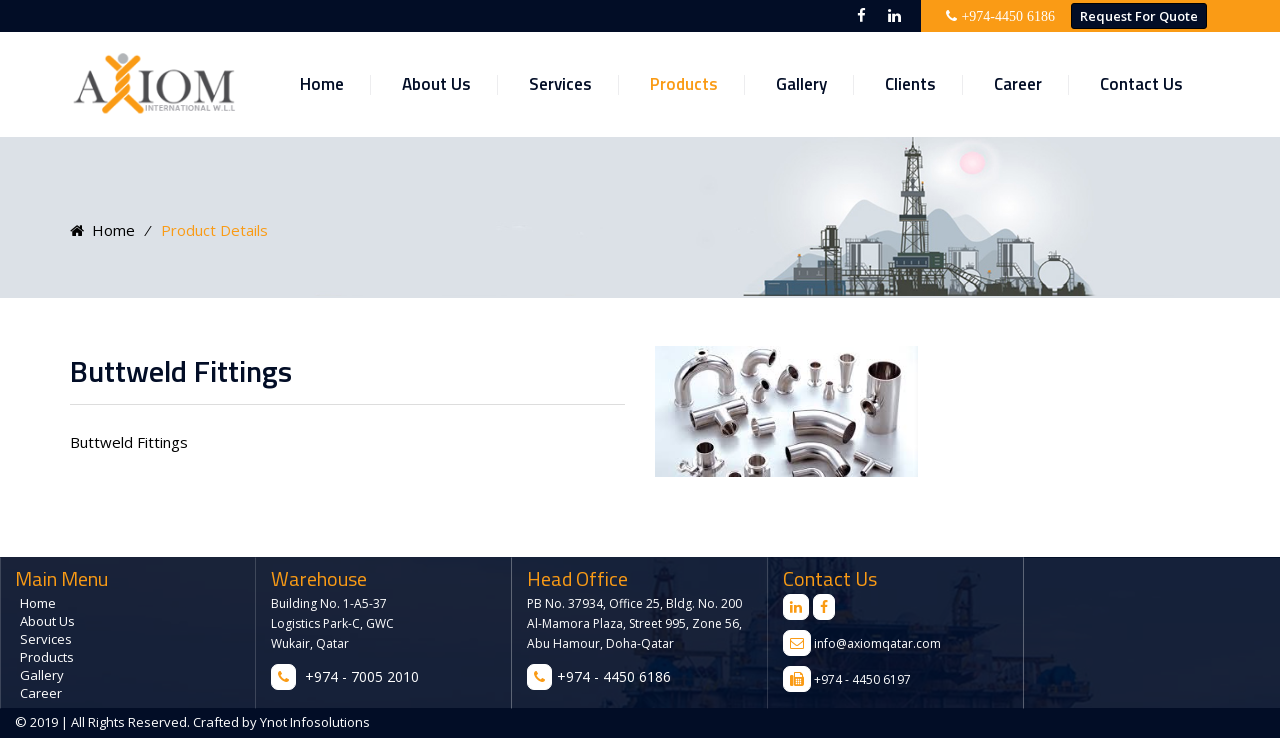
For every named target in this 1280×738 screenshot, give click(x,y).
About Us (436, 84)
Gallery (801, 84)
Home (322, 84)
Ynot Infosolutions (313, 722)
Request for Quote (1139, 16)
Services (560, 84)
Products (684, 84)
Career (1018, 84)
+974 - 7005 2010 (362, 676)
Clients (910, 84)
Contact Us (1141, 84)
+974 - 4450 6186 (614, 676)
